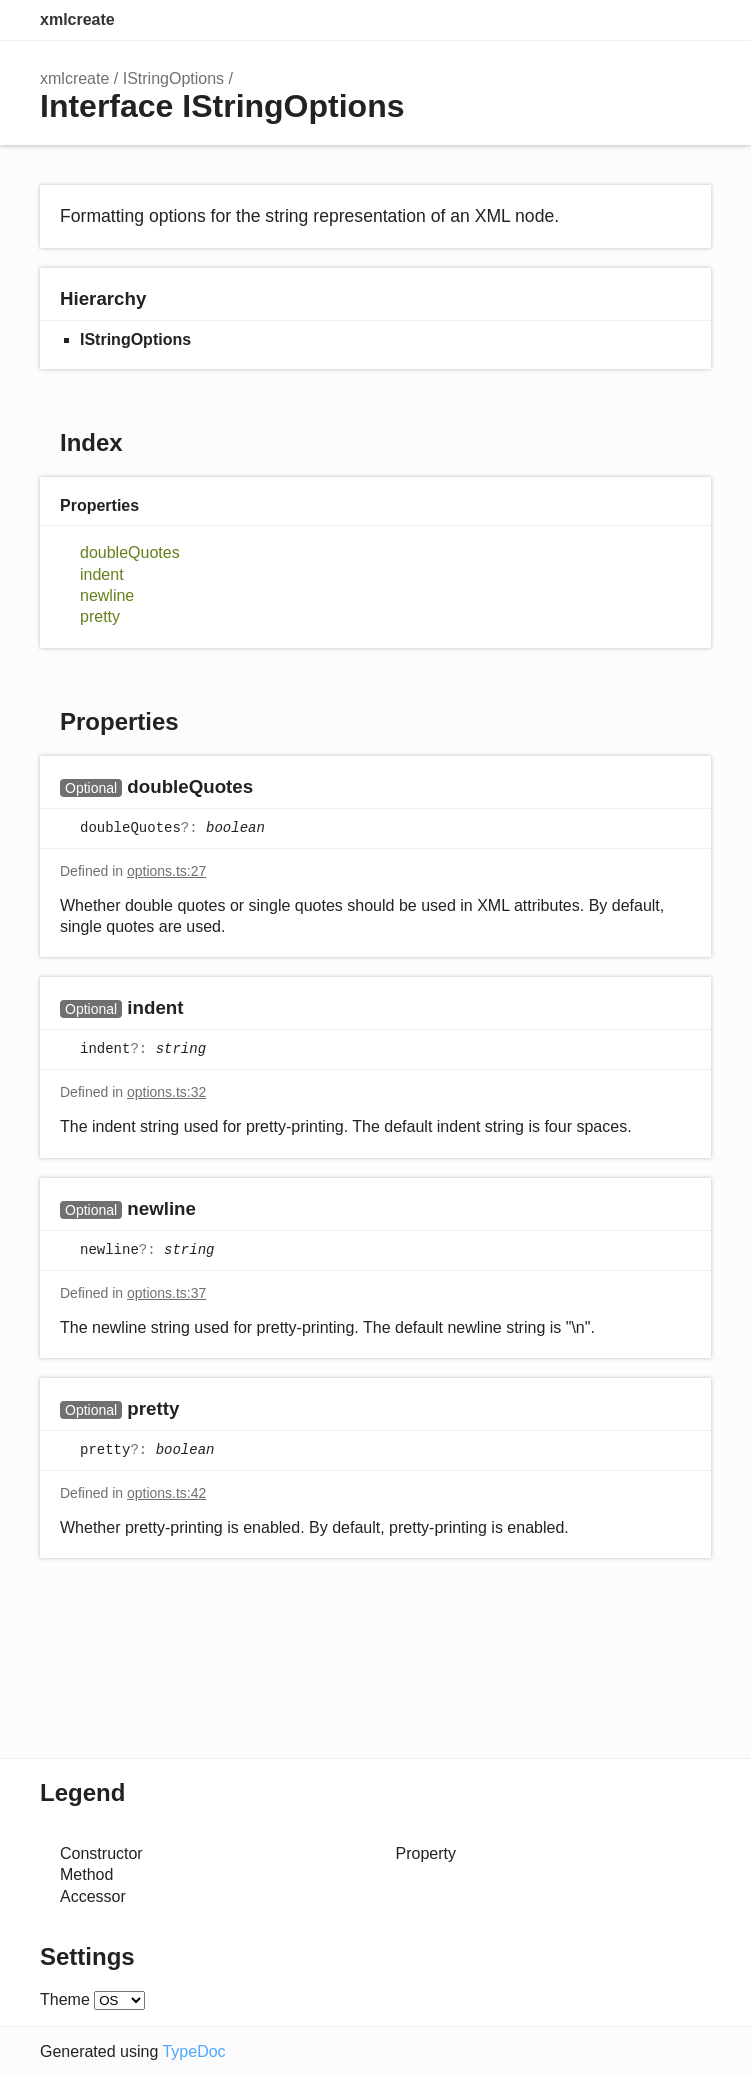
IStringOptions (173, 78)
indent (102, 574)
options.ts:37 (166, 1293)
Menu (691, 20)
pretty (100, 616)
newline (107, 595)
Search (611, 20)
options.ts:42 (166, 1493)
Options (651, 20)
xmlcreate (77, 19)
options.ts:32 (166, 1092)
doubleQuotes (130, 552)
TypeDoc (193, 2051)
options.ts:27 (166, 871)
